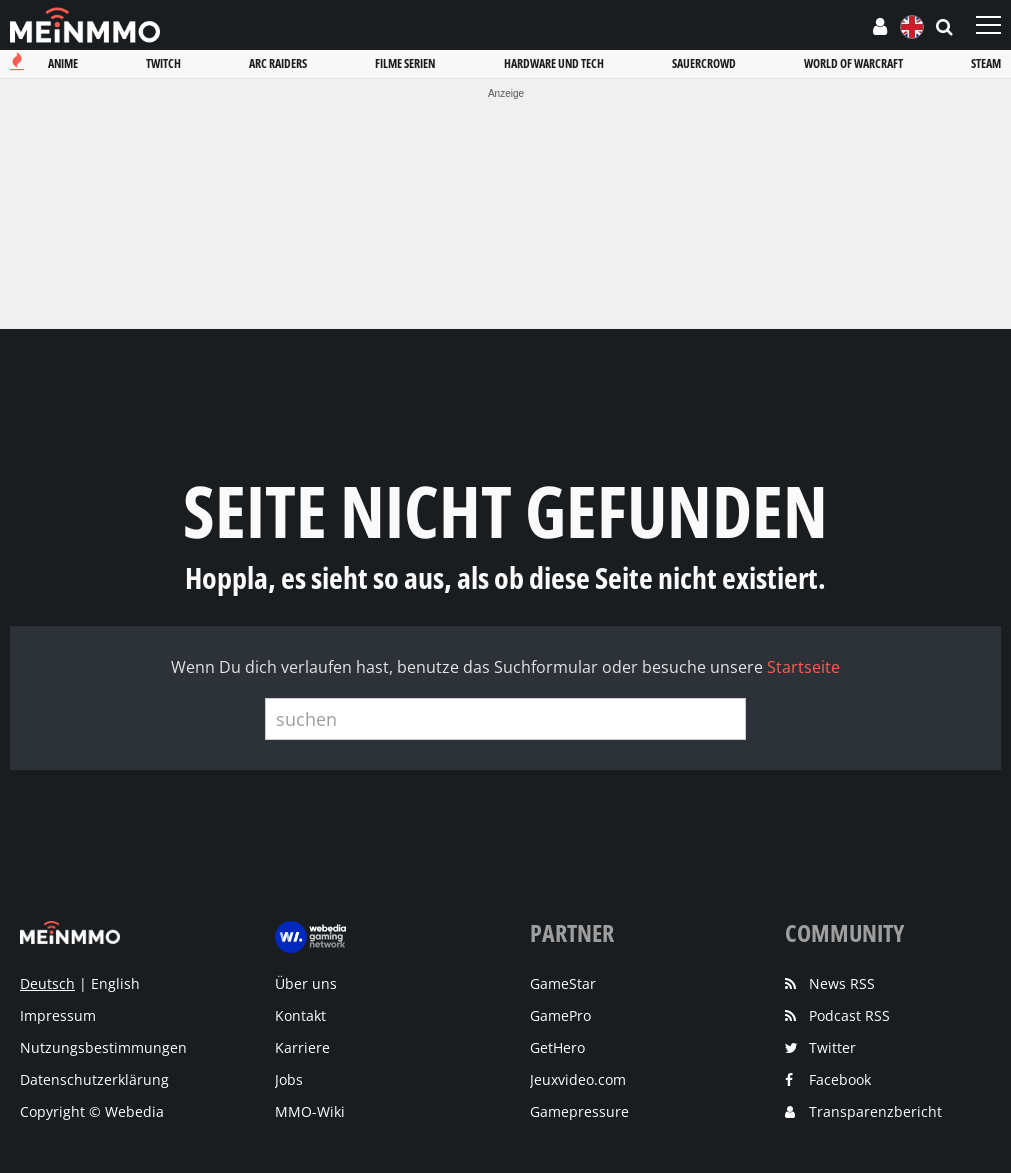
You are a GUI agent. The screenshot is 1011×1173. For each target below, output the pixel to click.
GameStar (563, 983)
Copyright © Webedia (92, 1111)
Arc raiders (278, 63)
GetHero (557, 1047)
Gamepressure (579, 1111)
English (115, 983)
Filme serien (405, 63)
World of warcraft (853, 63)
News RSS (842, 983)
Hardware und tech (554, 63)
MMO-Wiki (310, 1111)
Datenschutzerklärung (94, 1079)
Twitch (163, 63)
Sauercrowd (704, 63)
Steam (986, 63)
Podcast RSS (849, 1015)
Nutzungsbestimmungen (103, 1047)
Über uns (306, 983)
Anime (63, 63)
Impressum (58, 1015)
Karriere (302, 1047)
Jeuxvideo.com (578, 1079)
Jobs (289, 1079)
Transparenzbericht (875, 1111)
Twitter (832, 1047)
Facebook (840, 1079)
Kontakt (300, 1015)
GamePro (560, 1015)
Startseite (803, 667)
